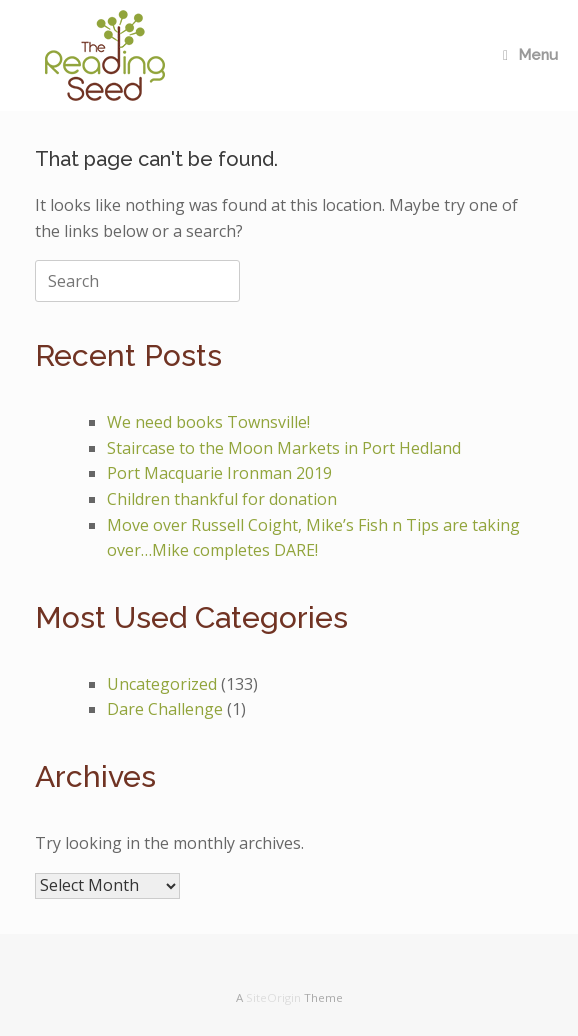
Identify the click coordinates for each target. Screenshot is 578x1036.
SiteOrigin (273, 997)
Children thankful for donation (222, 499)
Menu (530, 55)
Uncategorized (162, 684)
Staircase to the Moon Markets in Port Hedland (284, 448)
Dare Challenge (165, 709)
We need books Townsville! (208, 422)
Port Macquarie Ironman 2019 (219, 473)
